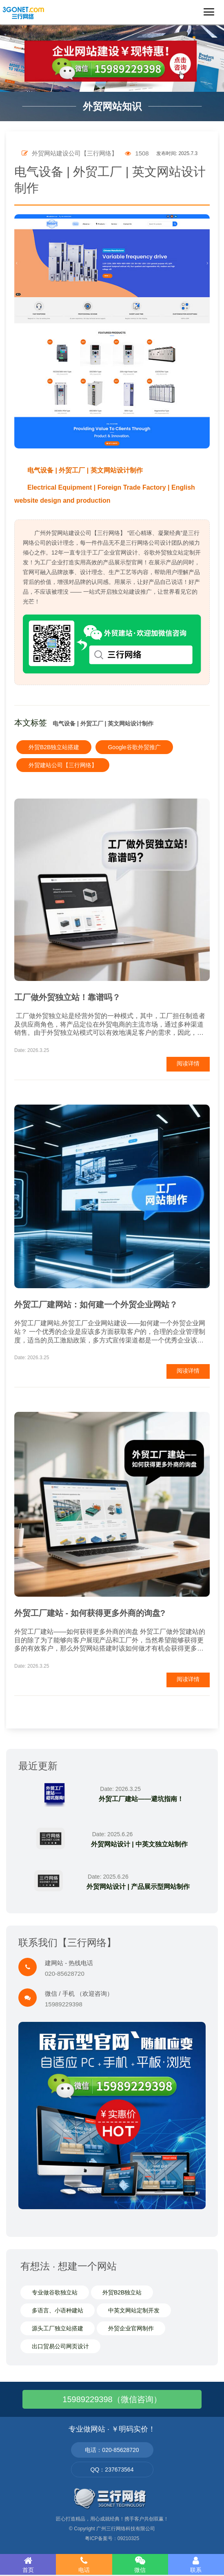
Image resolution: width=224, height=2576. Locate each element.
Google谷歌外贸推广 (134, 747)
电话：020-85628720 (112, 2450)
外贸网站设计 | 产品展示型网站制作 (138, 1886)
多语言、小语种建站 (57, 2310)
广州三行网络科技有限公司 (125, 2529)
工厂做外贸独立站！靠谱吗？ (67, 997)
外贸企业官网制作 (131, 2328)
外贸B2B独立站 (122, 2292)
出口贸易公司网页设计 (60, 2346)
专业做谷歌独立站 (55, 2292)
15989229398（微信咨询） (111, 2399)
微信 (140, 2564)
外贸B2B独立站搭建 (54, 747)
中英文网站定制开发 (134, 2310)
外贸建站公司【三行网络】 (63, 765)
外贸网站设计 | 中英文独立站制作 (139, 1844)
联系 (196, 2564)
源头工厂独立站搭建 (57, 2328)
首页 (28, 2564)
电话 (84, 2564)
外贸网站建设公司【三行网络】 (70, 153)
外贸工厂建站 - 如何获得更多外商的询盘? (89, 1613)
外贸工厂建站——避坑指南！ (141, 1798)
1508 (137, 153)
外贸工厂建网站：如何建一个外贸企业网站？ (95, 1304)
